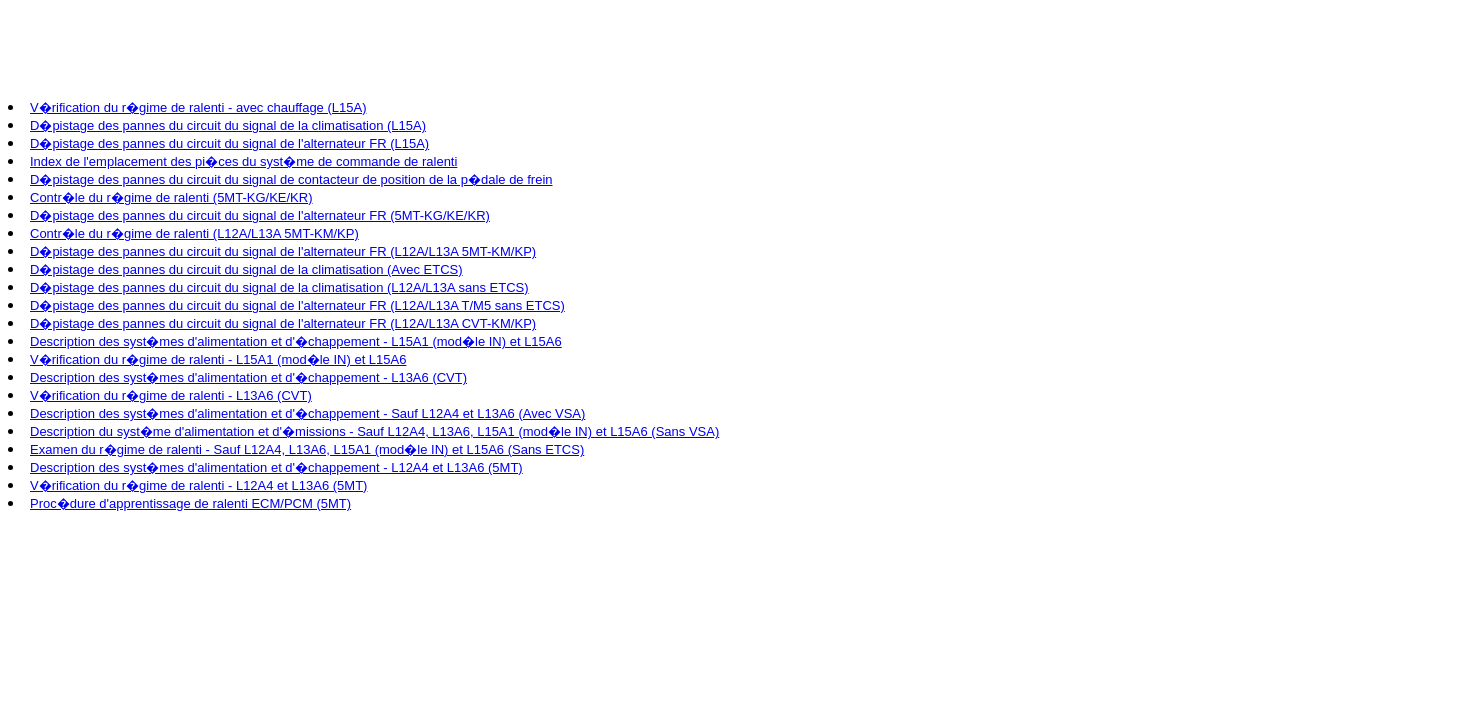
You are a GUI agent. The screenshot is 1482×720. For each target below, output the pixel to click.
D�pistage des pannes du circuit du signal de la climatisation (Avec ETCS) (246, 269)
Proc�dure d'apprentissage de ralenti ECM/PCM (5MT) (190, 503)
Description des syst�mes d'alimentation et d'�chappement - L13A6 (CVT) (248, 377)
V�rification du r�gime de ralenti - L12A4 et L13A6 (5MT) (198, 485)
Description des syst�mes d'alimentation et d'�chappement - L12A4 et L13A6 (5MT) (276, 467)
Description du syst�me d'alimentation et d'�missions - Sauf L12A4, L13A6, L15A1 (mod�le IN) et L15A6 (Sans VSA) (374, 431)
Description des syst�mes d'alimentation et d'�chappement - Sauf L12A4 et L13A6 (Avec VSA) (307, 413)
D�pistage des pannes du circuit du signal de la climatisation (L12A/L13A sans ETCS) (279, 287)
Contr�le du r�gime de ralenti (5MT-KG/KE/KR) (171, 197)
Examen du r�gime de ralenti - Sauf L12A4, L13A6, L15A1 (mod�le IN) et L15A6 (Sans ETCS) (307, 449)
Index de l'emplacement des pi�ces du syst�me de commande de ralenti (243, 161)
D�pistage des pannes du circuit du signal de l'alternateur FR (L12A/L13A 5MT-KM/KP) (283, 251)
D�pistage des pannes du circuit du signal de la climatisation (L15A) (228, 125)
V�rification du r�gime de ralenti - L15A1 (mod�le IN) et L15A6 (218, 359)
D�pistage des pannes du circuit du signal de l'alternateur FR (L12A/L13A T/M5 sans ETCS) (297, 305)
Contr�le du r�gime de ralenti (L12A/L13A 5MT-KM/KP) (194, 233)
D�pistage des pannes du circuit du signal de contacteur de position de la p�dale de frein (291, 179)
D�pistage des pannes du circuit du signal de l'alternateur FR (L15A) (229, 143)
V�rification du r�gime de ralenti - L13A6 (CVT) (171, 395)
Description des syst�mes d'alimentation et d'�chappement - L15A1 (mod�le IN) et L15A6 (296, 341)
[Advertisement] (372, 53)
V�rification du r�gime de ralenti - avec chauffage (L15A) (198, 107)
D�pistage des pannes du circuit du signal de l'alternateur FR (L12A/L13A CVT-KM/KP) (283, 323)
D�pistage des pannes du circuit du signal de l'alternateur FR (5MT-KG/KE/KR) (260, 215)
